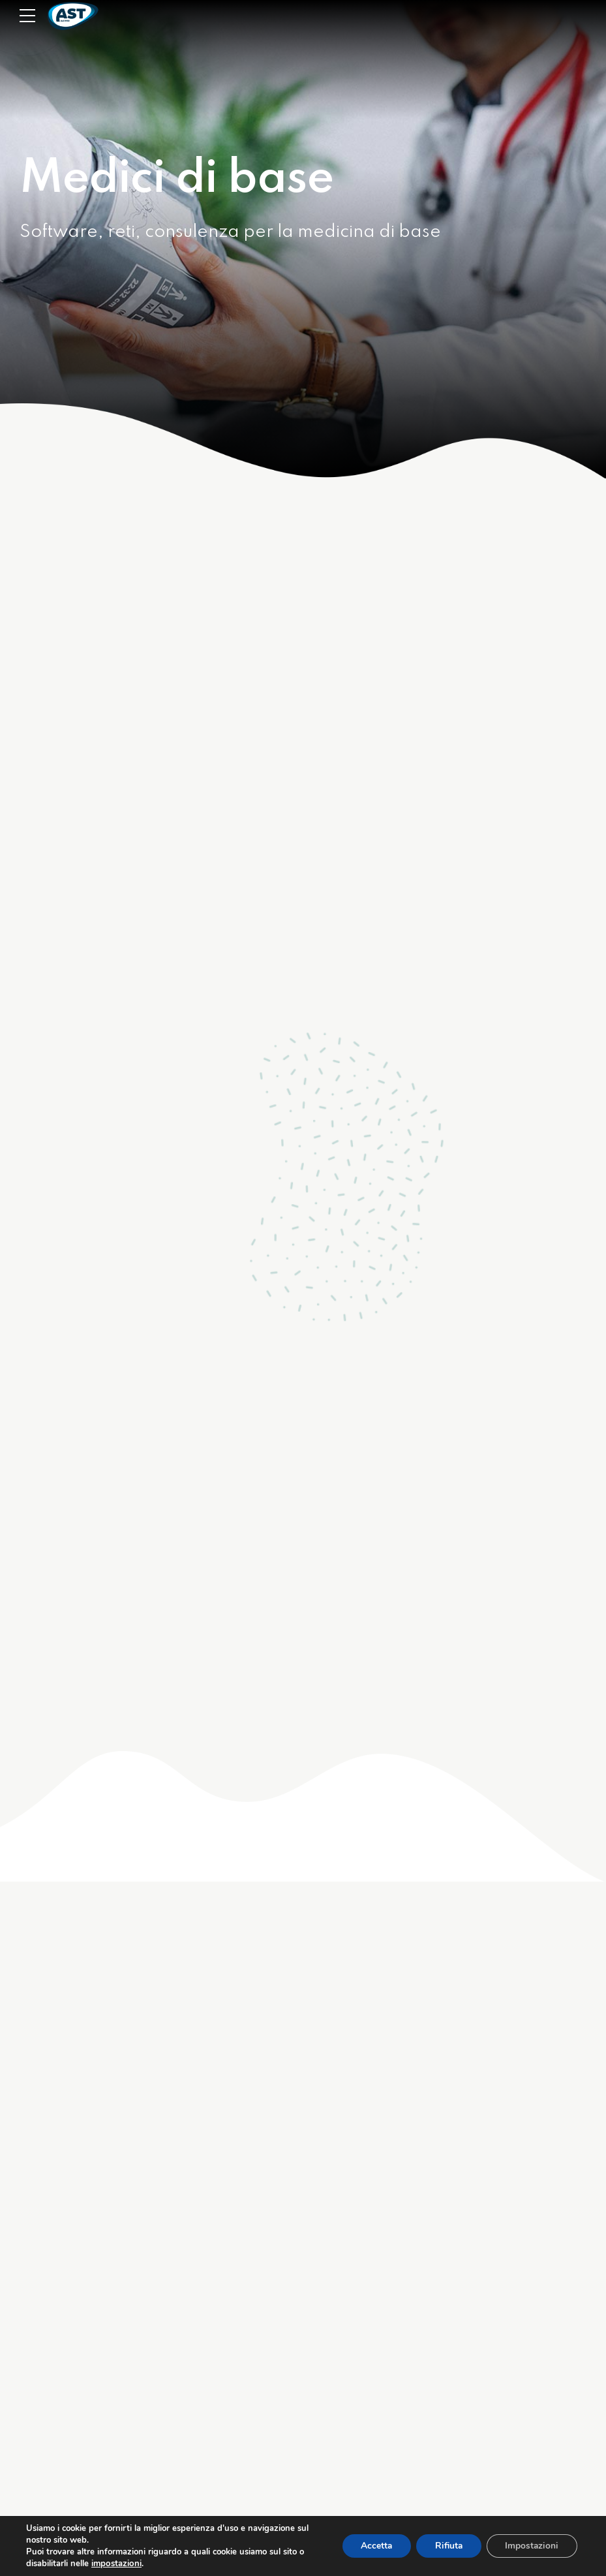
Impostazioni (531, 2545)
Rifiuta (445, 2545)
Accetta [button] (370, 2545)
